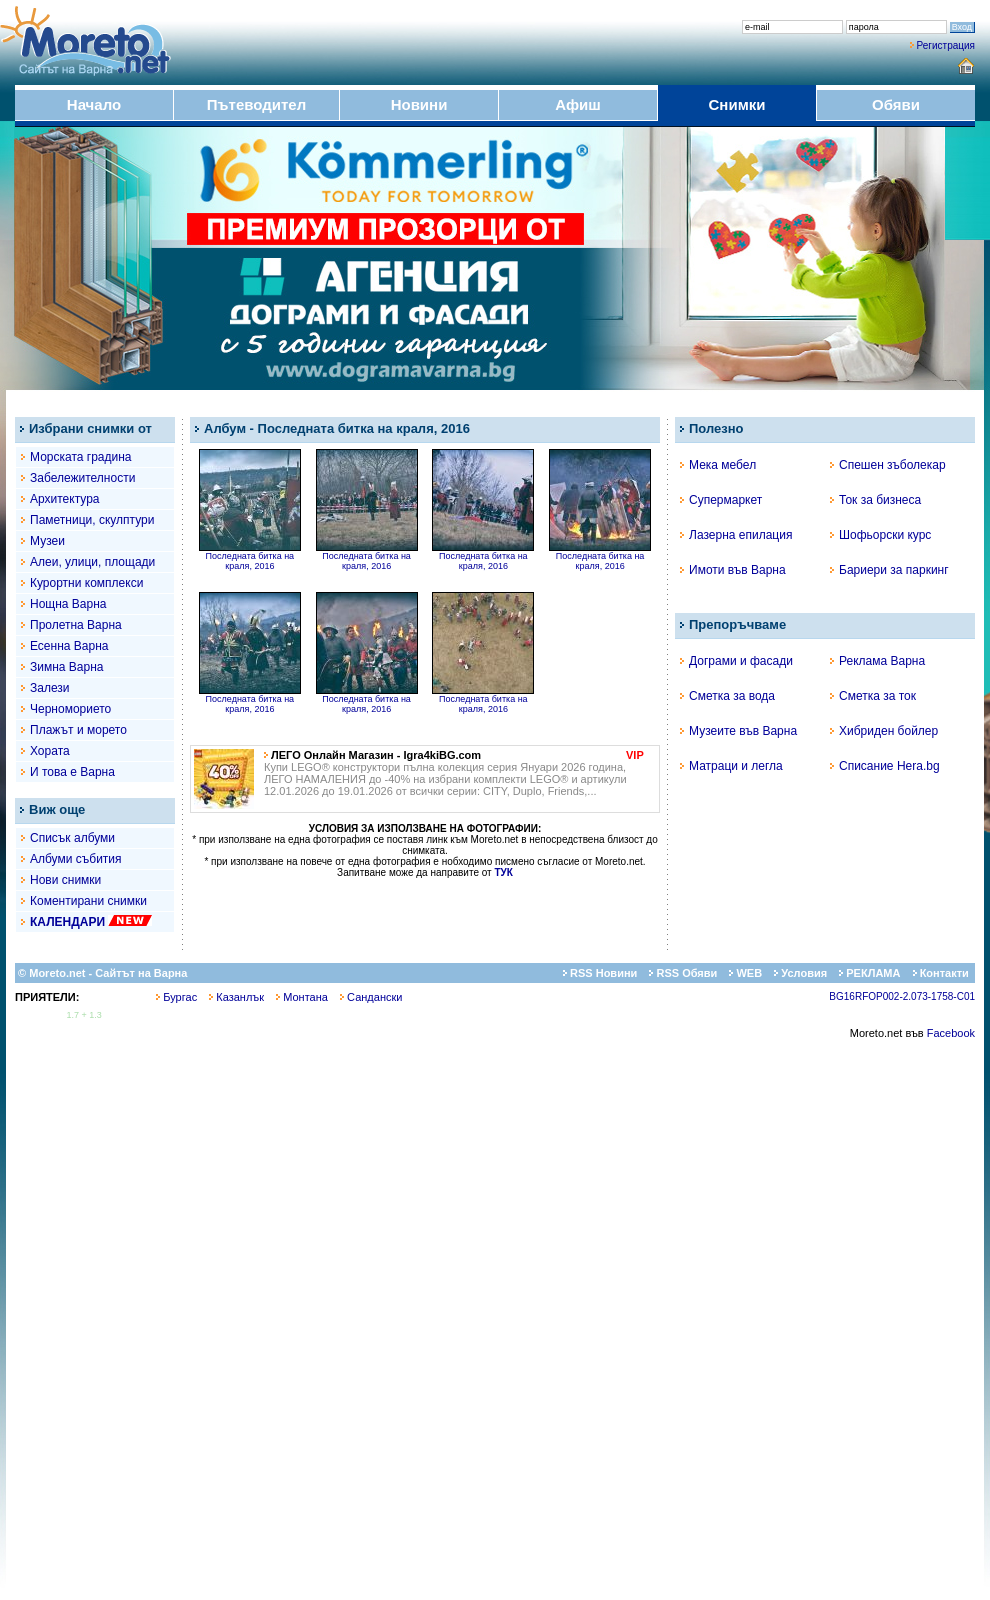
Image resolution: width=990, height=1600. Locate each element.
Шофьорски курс (880, 535)
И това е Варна (72, 772)
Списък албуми (72, 838)
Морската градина (81, 457)
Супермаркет (721, 500)
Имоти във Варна (733, 570)
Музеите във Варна (738, 731)
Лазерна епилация (736, 535)
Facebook (951, 1033)
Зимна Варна (67, 667)
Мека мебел (718, 465)
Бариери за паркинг (889, 570)
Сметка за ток (873, 696)
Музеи (47, 541)
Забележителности (82, 478)
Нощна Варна (68, 604)
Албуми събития (76, 859)
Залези (50, 688)
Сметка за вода (727, 696)
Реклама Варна (877, 661)
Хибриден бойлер (884, 731)
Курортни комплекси (86, 583)
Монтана (302, 997)
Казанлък (236, 997)
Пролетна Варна (76, 625)
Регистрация (946, 45)
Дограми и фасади (736, 661)
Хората (50, 751)
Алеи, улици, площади (92, 562)
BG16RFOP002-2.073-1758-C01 (902, 996)
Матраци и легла (731, 766)
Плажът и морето (78, 730)
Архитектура (65, 499)
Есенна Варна (69, 646)
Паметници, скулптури (92, 520)
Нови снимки (65, 880)
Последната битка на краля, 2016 (250, 557)
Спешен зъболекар (888, 465)
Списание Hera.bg (885, 766)
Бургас (176, 997)
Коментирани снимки (88, 901)
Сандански (371, 997)
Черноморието (70, 709)
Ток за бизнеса (875, 500)
